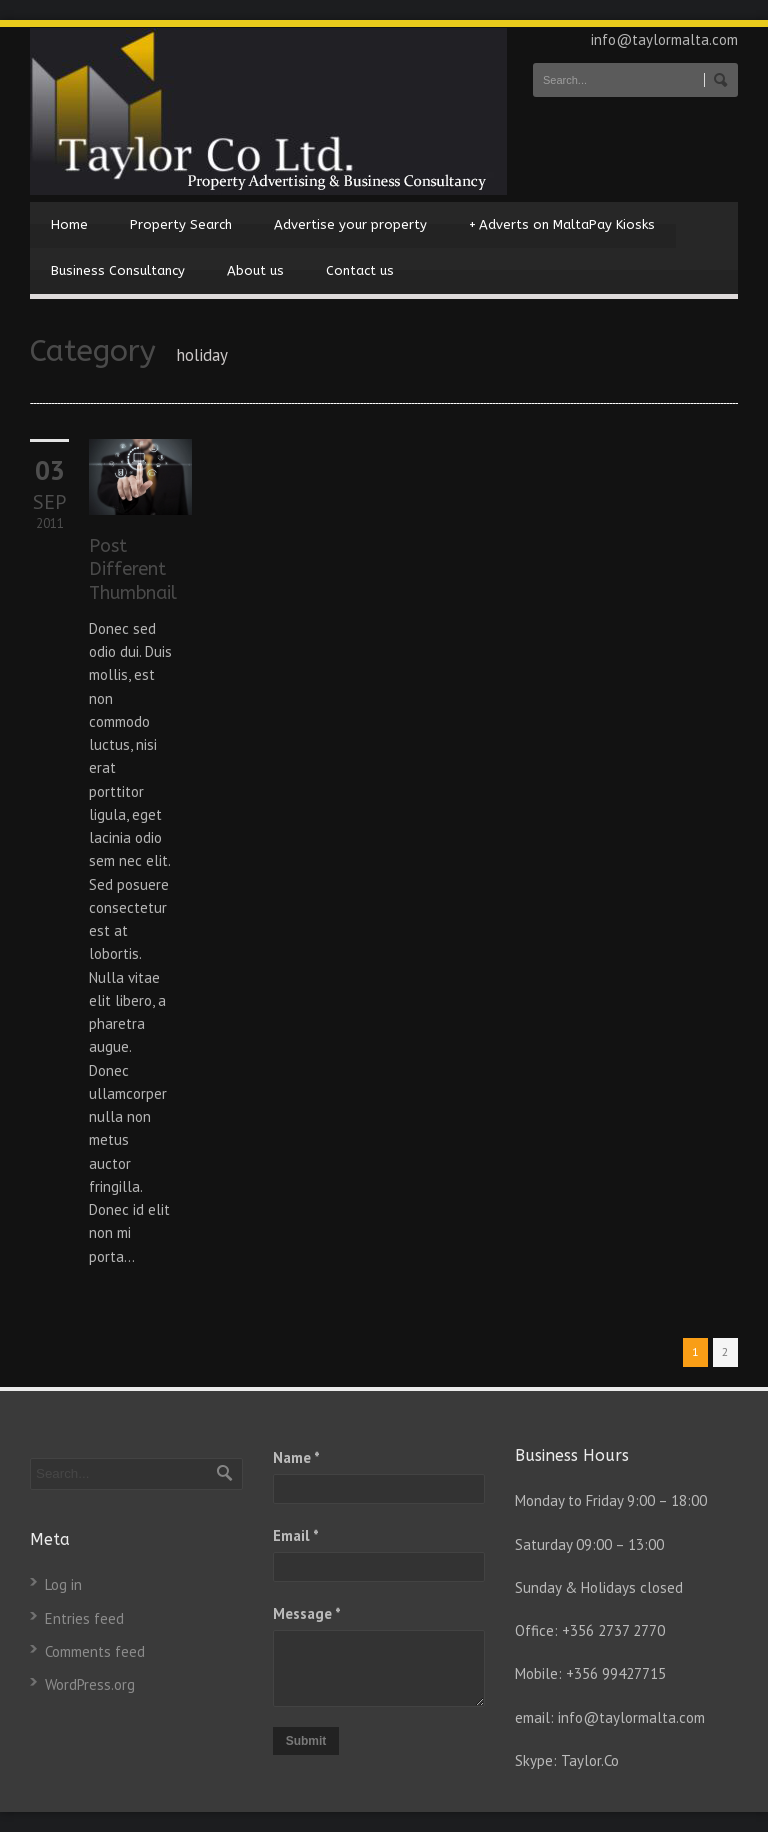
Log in (63, 1584)
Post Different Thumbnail (133, 569)
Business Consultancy (118, 270)
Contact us (360, 270)
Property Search (181, 224)
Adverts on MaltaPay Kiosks (562, 225)
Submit (306, 1741)
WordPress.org (90, 1684)
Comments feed (95, 1651)
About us (255, 270)
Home (69, 224)
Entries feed (84, 1618)
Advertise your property (350, 224)
